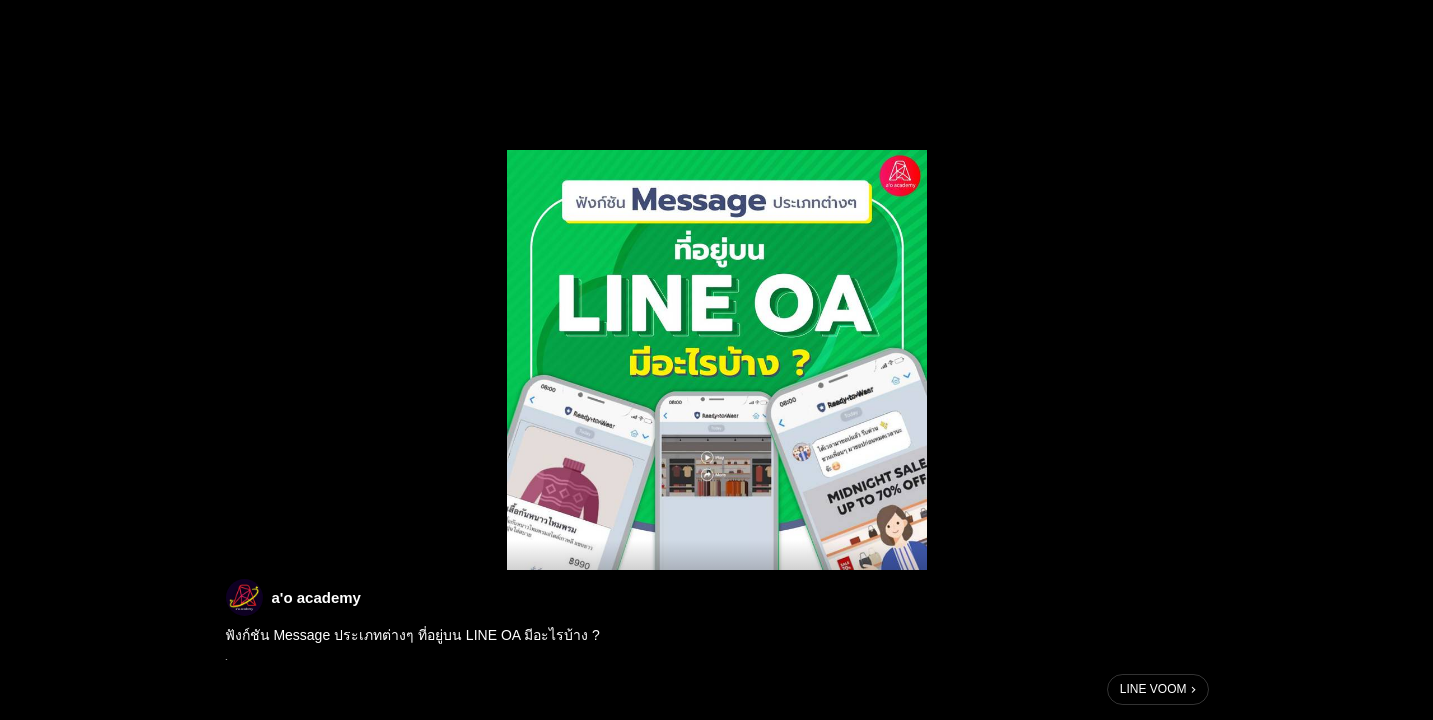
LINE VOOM (1153, 689)
